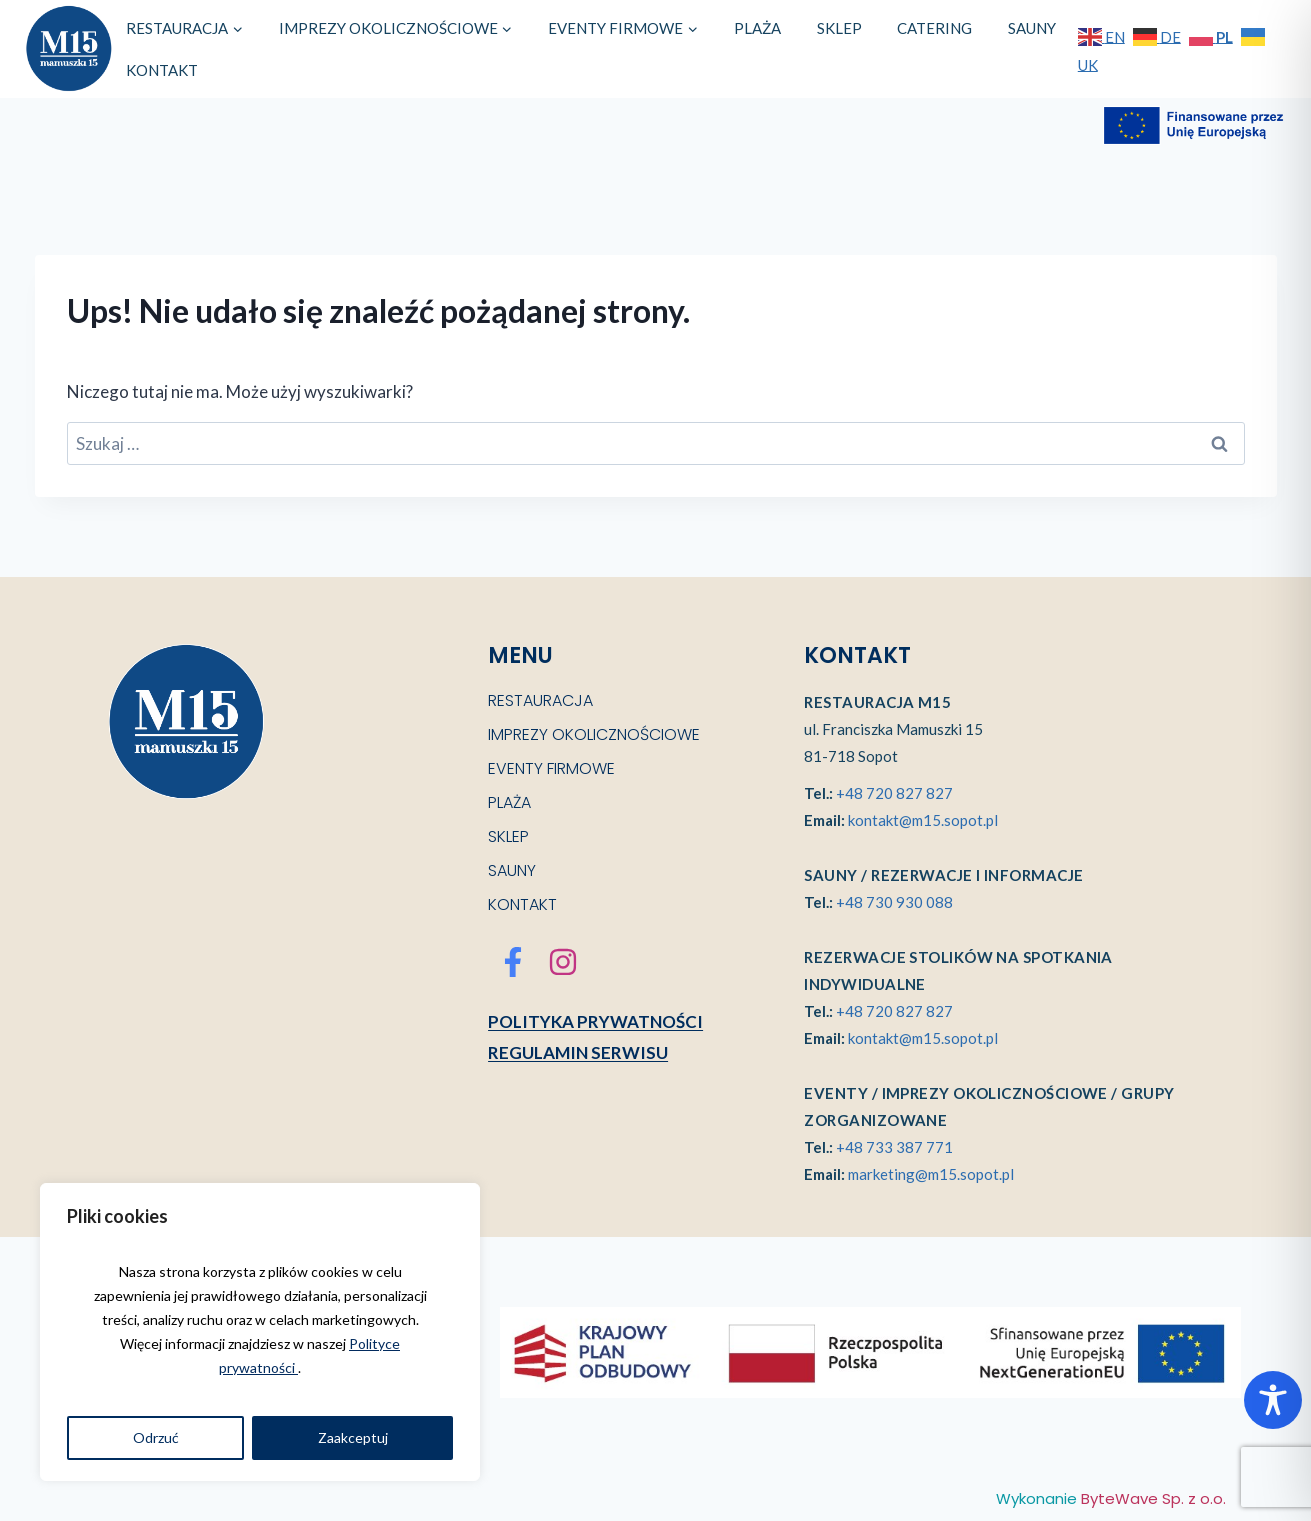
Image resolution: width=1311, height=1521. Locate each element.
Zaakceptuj (353, 1437)
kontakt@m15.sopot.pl (923, 820)
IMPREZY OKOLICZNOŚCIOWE (594, 734)
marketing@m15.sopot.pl (931, 1174)
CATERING (934, 28)
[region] (260, 1332)
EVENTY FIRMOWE (551, 768)
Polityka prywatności (595, 1021)
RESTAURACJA (540, 700)
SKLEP (839, 28)
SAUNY (1032, 28)
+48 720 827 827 (894, 793)
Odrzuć (156, 1437)
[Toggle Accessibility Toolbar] (1273, 1400)
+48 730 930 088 (894, 902)
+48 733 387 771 (894, 1147)
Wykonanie (1111, 1498)
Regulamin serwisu (578, 1052)
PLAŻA (757, 28)
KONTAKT (162, 70)
